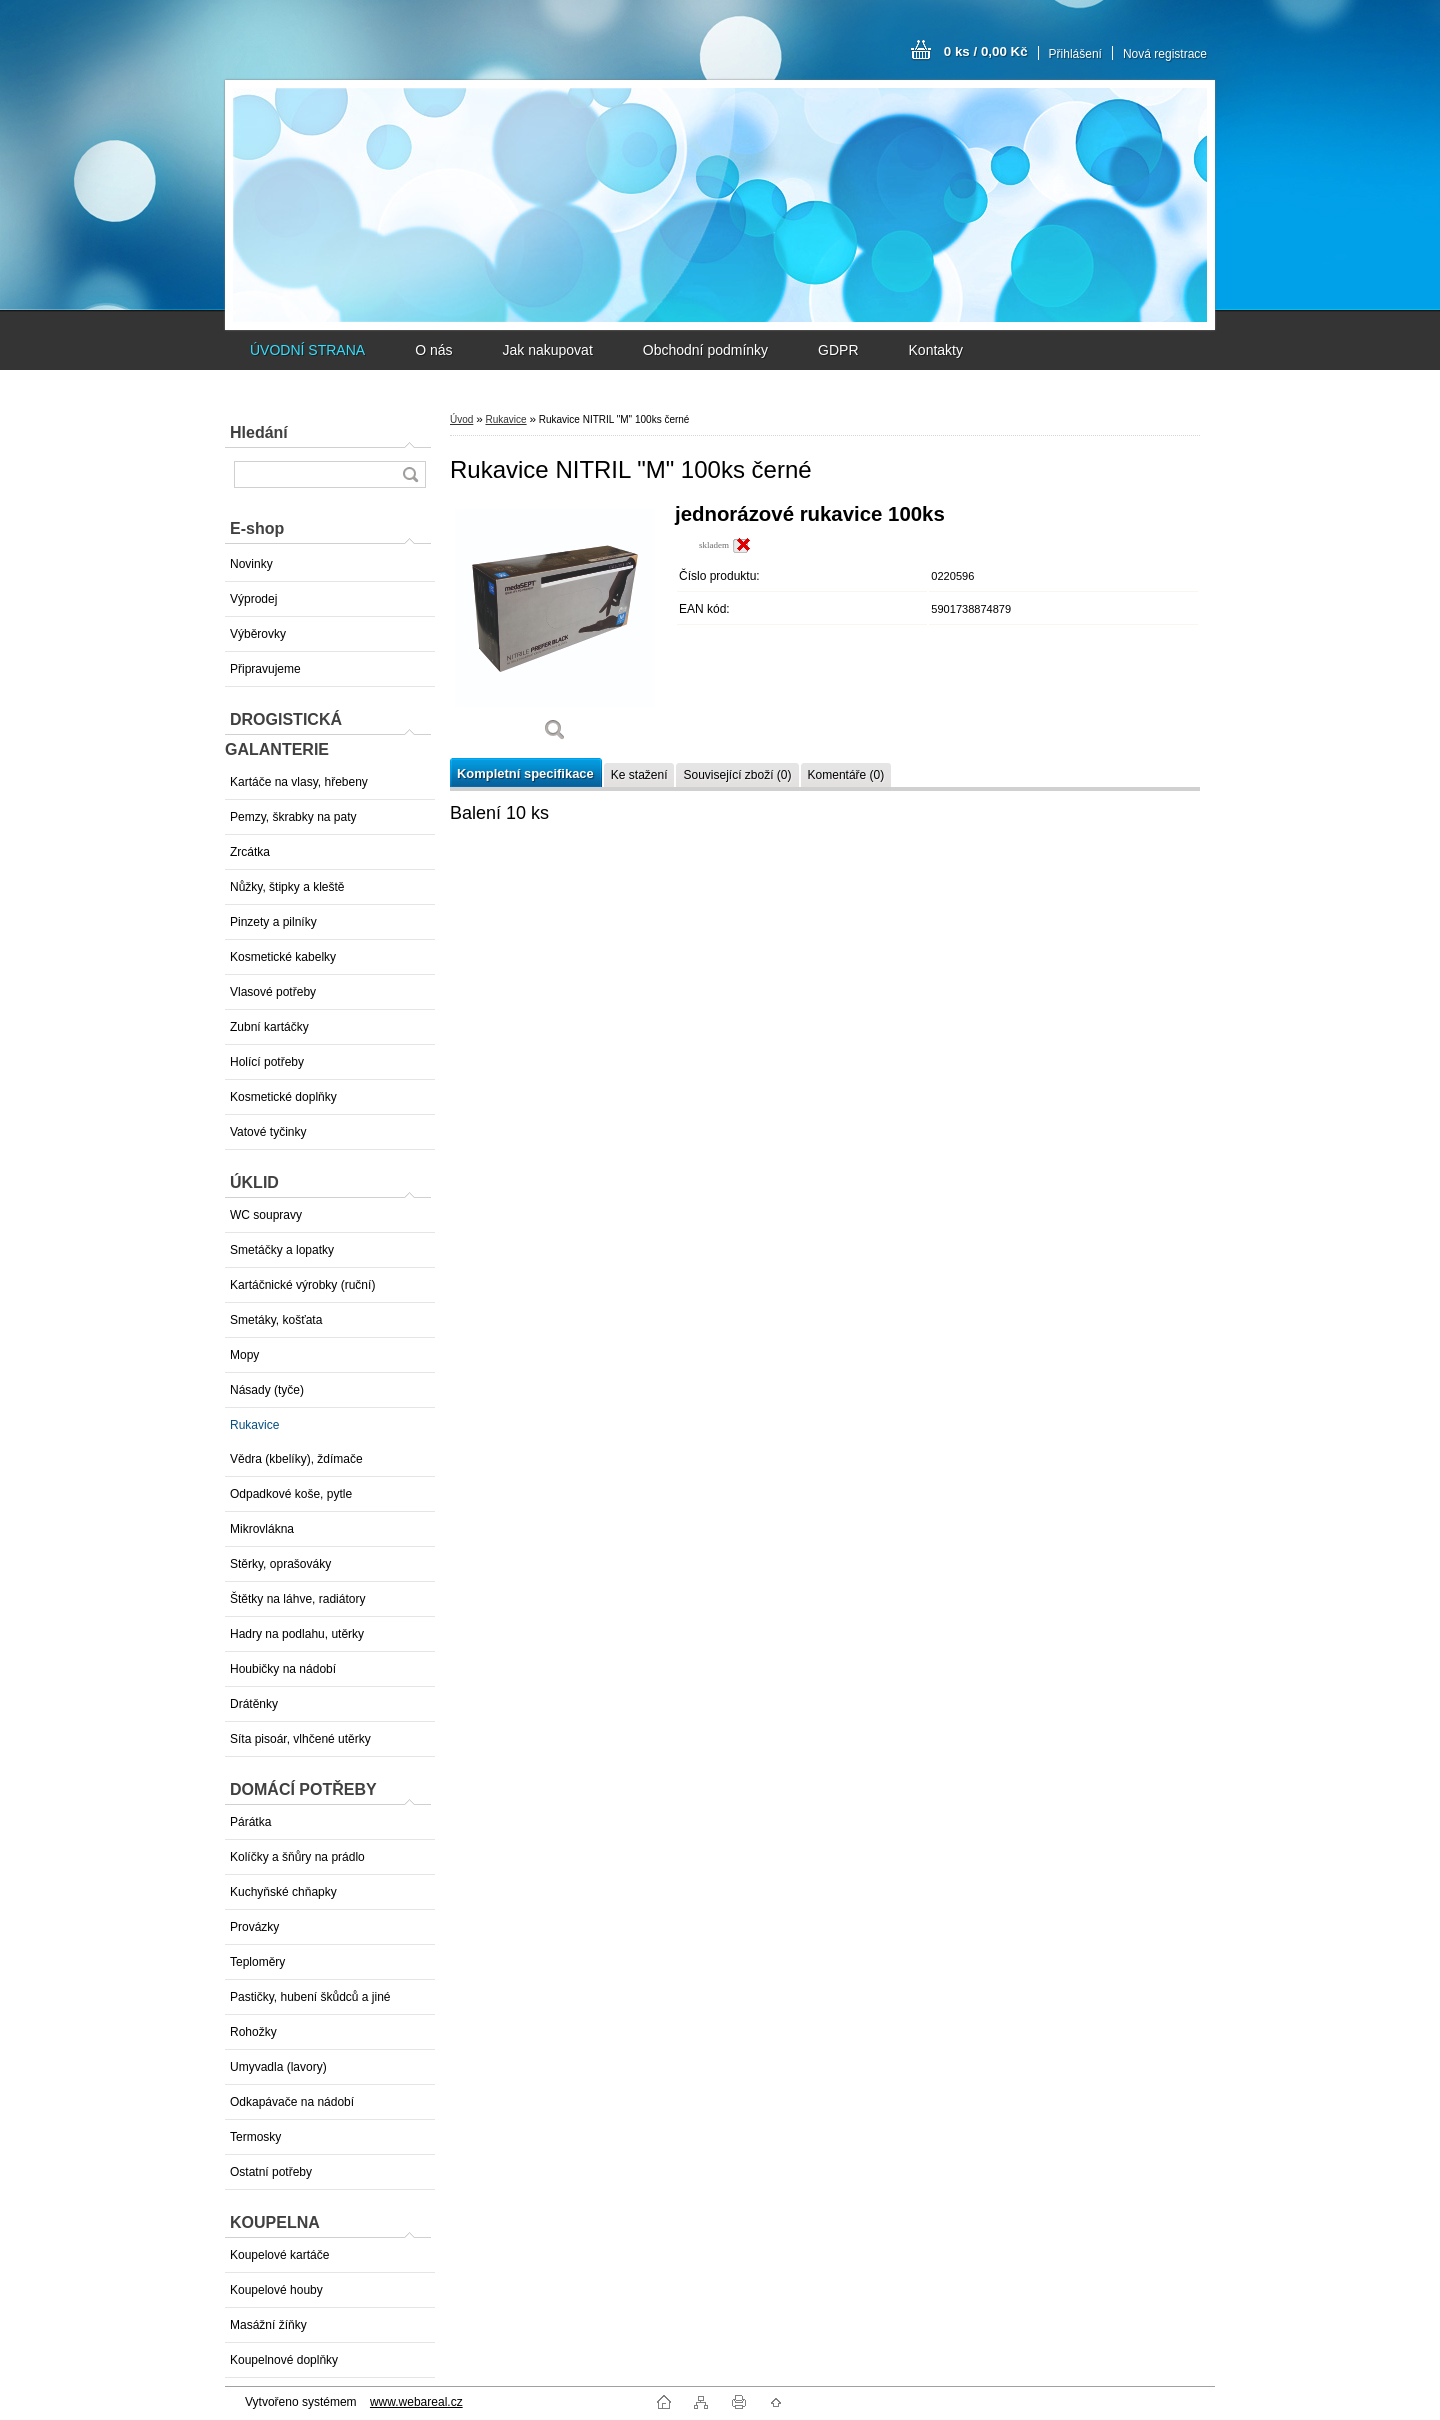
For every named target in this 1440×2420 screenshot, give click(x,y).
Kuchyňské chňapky (283, 1892)
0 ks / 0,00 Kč (986, 51)
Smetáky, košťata (276, 1320)
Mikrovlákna (262, 1529)
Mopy (244, 1355)
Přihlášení (1075, 54)
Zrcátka (250, 852)
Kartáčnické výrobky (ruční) (302, 1285)
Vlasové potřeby (273, 992)
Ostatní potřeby (271, 2172)
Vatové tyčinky (268, 1132)
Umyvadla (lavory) (278, 2067)
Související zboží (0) (737, 775)
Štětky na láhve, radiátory (297, 1599)
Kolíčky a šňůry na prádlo (297, 1857)
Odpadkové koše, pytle (291, 1494)
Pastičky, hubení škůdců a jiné (310, 1997)
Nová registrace (1165, 54)
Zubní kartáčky (269, 1027)
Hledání (259, 432)
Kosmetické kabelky (283, 957)
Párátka (250, 1822)
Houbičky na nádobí (283, 1669)
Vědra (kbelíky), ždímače (296, 1459)
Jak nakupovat (547, 350)
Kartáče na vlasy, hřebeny (299, 782)
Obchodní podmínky (705, 350)
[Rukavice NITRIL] (555, 629)
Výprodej (253, 599)
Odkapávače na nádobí (292, 2102)
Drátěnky (254, 1704)
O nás (433, 350)
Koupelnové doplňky (284, 2360)
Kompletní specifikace (525, 773)
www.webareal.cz (416, 2402)
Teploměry (257, 1962)
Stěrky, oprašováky (280, 1564)
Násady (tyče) (267, 1390)
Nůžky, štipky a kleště (287, 887)
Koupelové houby (276, 2290)
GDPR (838, 350)
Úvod (461, 419)
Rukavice (254, 1425)
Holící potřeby (267, 1062)
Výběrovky (258, 634)
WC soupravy (266, 1215)
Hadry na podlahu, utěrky (297, 1634)
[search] (410, 474)
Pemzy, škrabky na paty (293, 817)
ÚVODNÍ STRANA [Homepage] (307, 350)
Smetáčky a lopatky (282, 1250)
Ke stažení (639, 775)
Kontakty (936, 350)
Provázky (254, 1927)
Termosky (255, 2137)
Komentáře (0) (846, 775)
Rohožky (253, 2032)
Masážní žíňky (268, 2325)
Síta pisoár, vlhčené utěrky (300, 1739)
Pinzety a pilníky (273, 922)
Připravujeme (265, 669)
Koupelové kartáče (279, 2255)
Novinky (251, 564)
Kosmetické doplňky (283, 1097)
